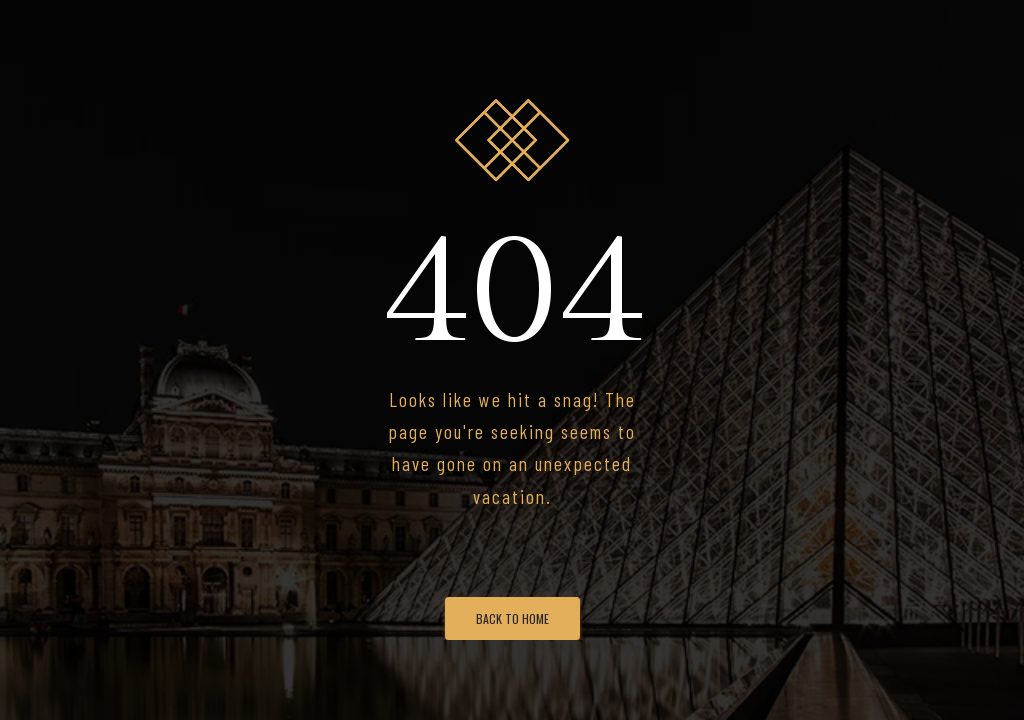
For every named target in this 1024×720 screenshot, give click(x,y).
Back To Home (512, 618)
